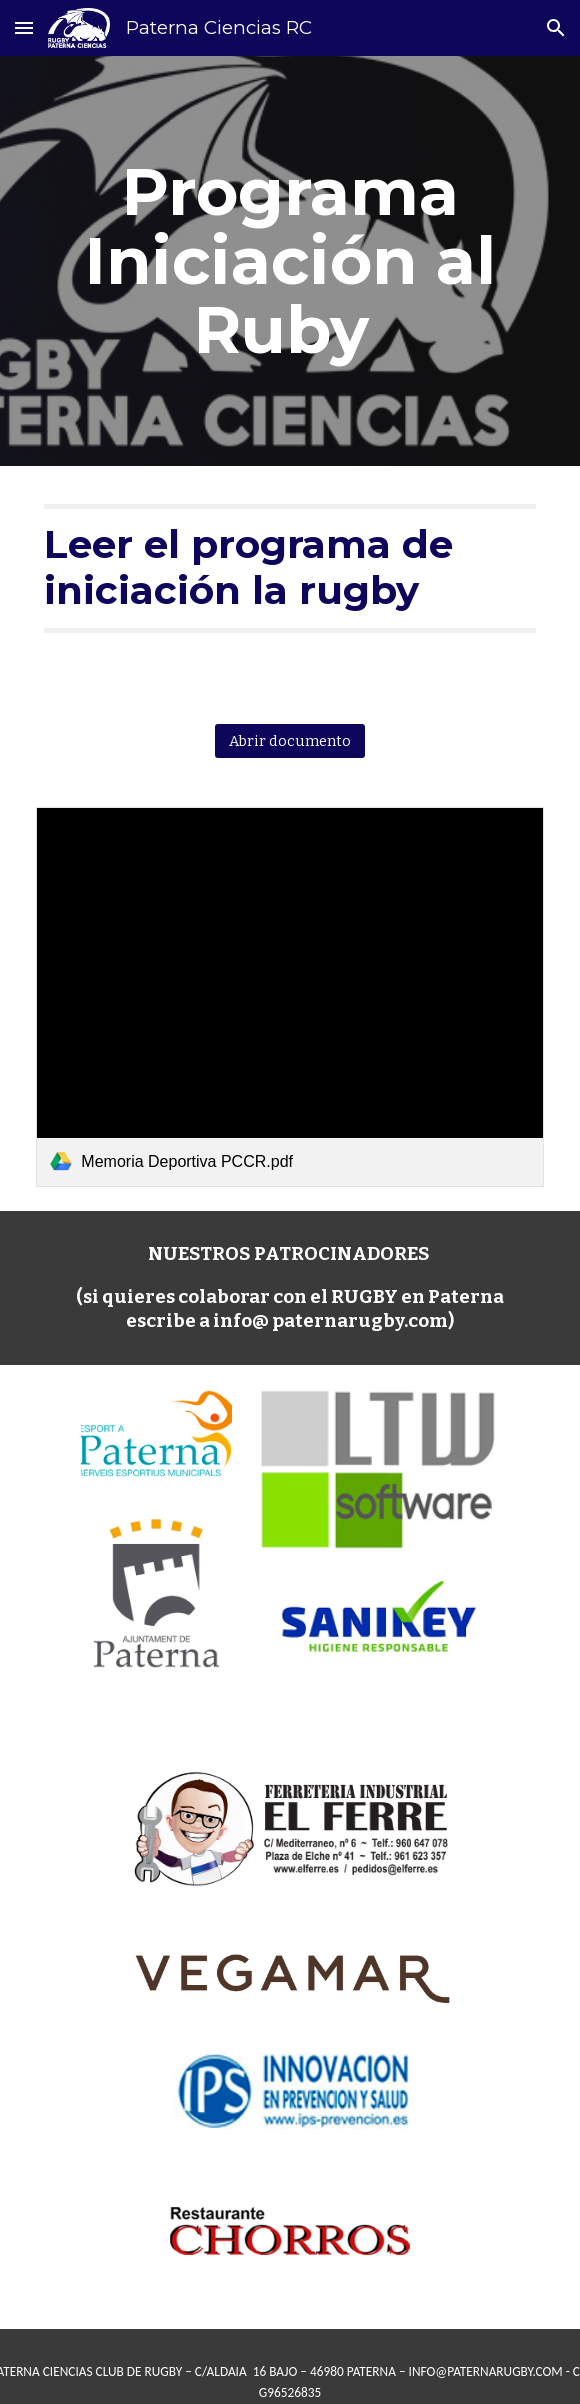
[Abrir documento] (289, 740)
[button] (24, 27)
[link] (289, 997)
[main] (289, 261)
